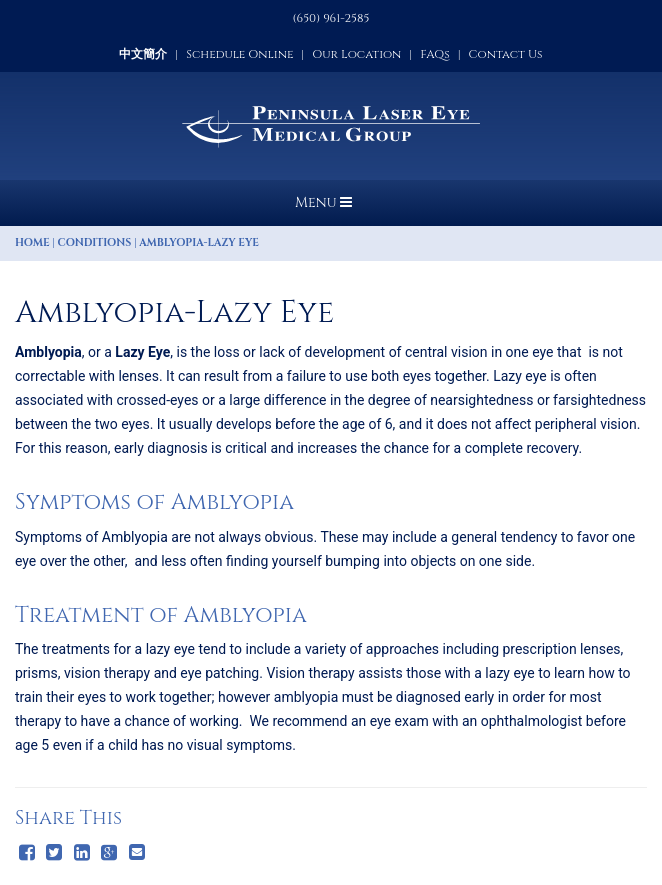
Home (32, 243)
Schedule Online (239, 54)
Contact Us (506, 54)
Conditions (95, 243)
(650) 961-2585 (331, 18)
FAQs (434, 54)
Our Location (356, 54)
